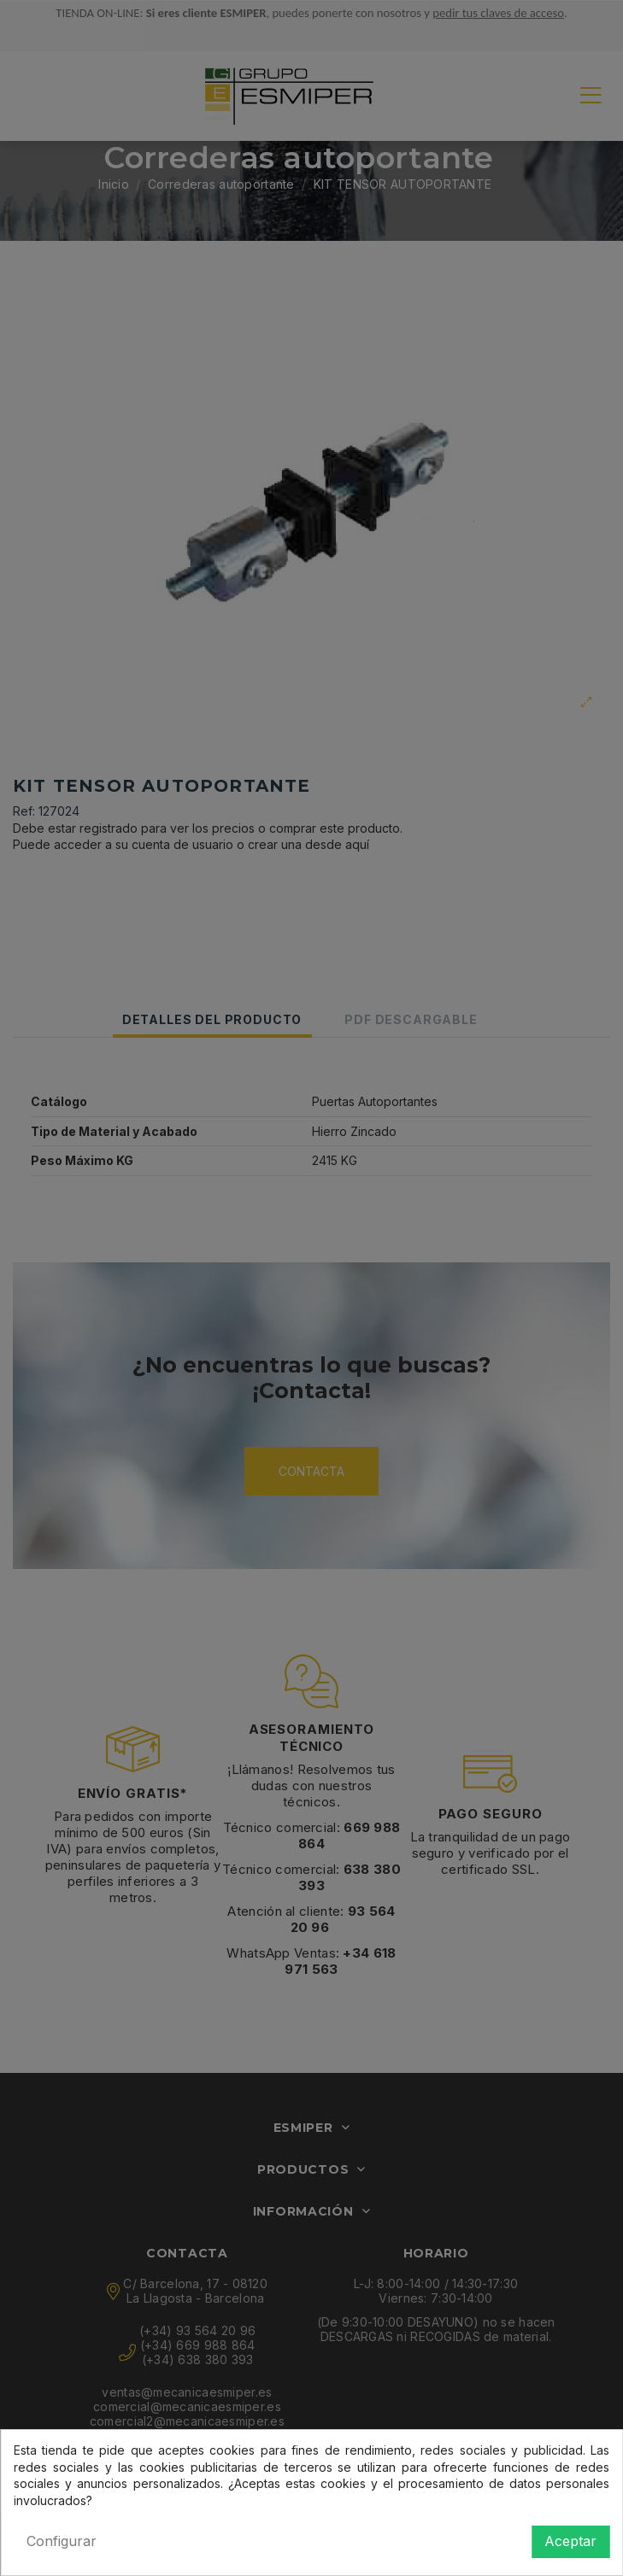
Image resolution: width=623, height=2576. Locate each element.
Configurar (61, 2541)
